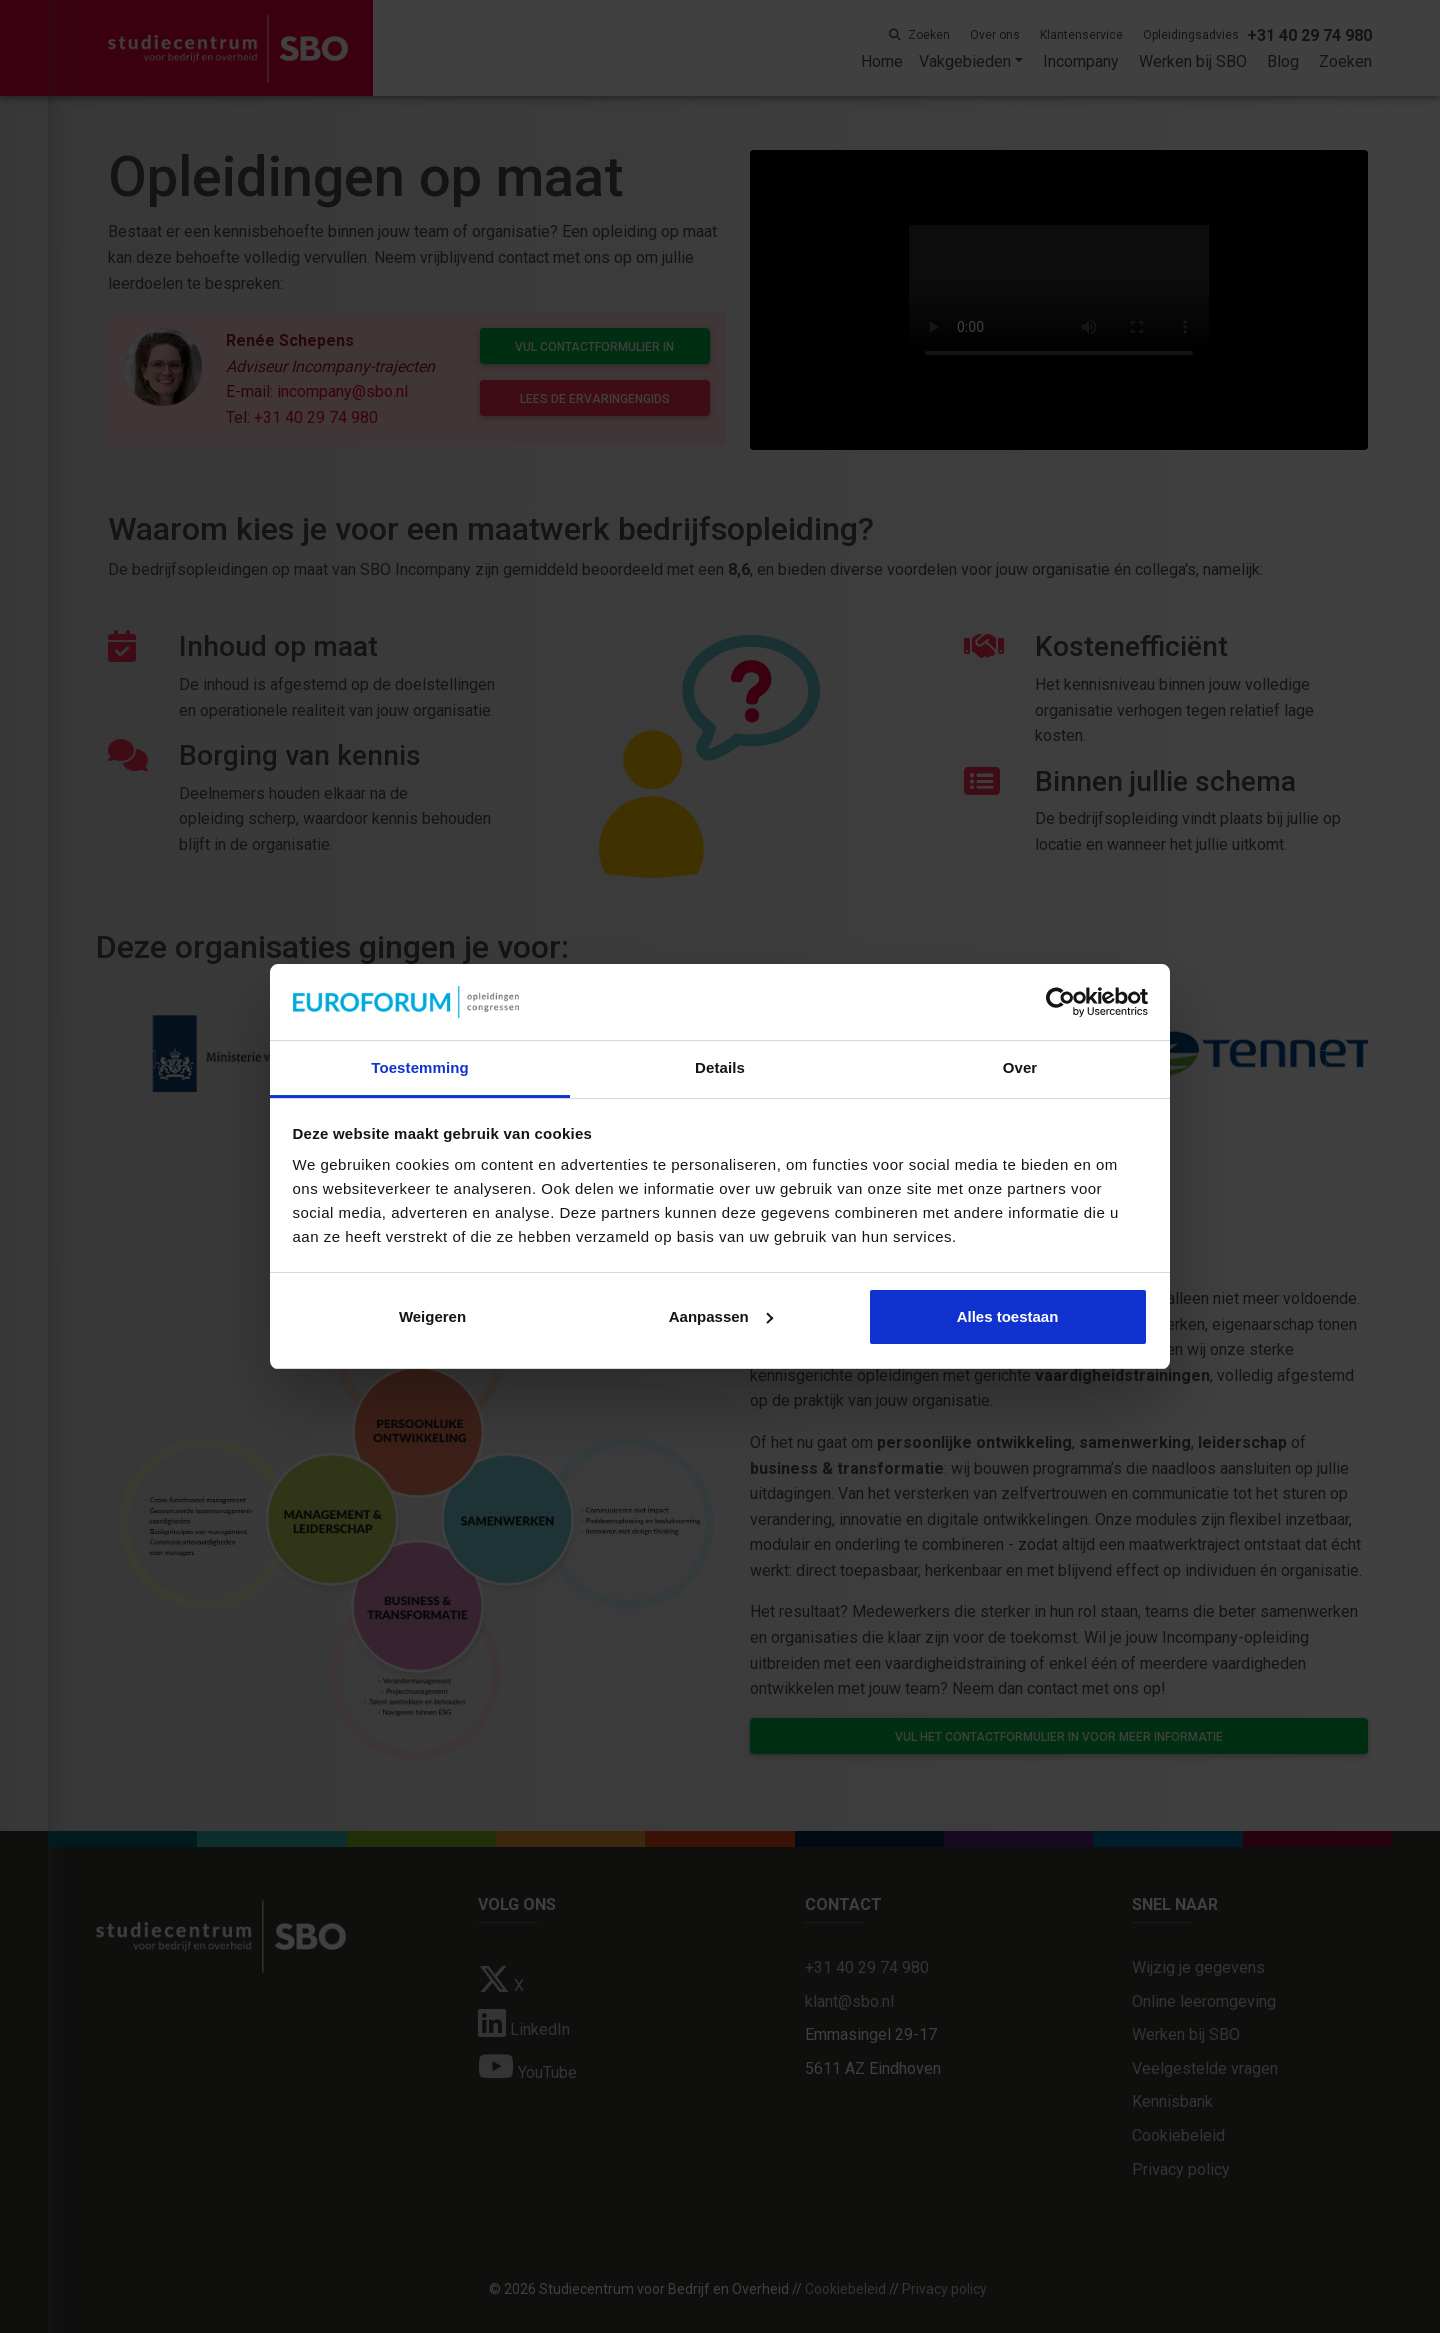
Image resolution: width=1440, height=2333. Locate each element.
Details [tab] (720, 1067)
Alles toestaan (1008, 1316)
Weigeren (432, 1316)
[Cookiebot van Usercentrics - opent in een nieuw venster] (1060, 1002)
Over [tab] (1020, 1067)
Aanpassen (721, 1316)
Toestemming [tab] (420, 1067)
